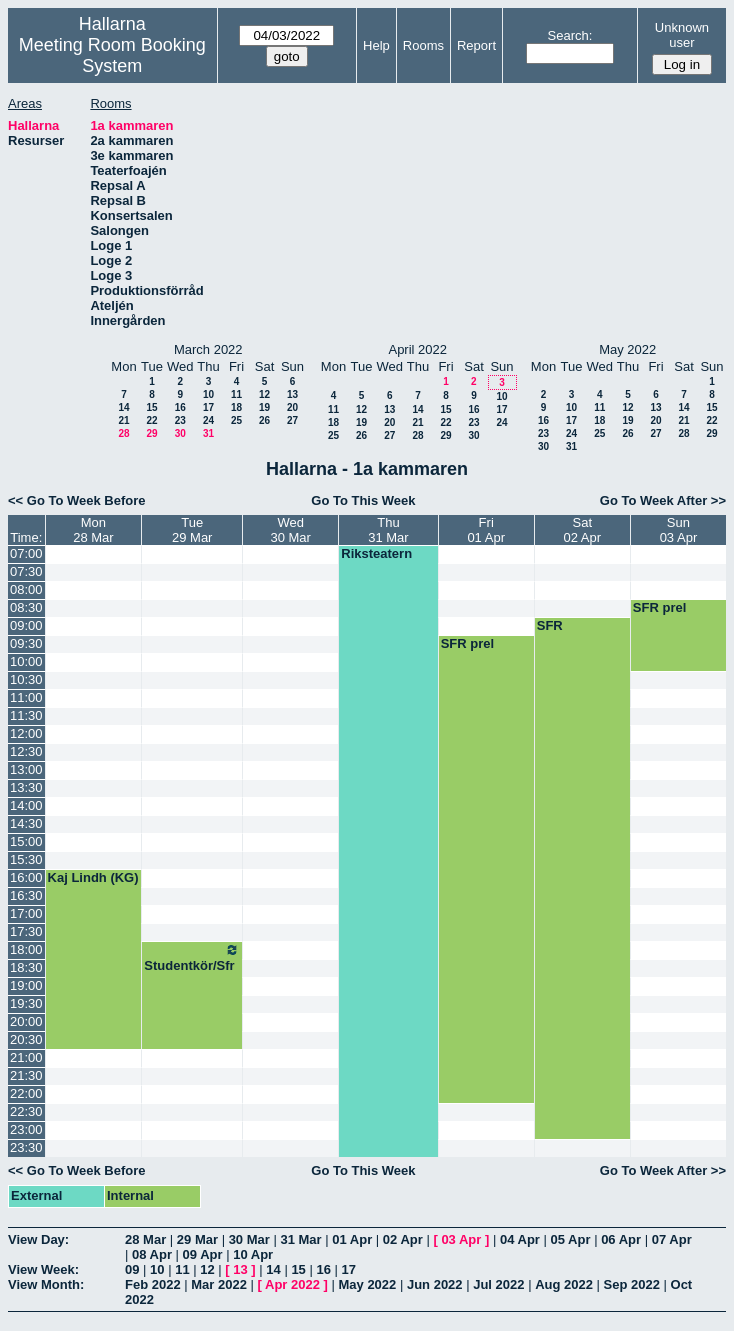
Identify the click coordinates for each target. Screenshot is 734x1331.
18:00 (26, 949)
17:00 (26, 913)
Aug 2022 (564, 1284)
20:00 (26, 1021)
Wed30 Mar (290, 530)
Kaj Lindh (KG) (93, 877)
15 (151, 407)
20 (292, 407)
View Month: (46, 1284)
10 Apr (253, 1254)
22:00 (26, 1093)
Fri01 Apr (486, 530)
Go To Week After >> (663, 500)
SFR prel (659, 607)
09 (132, 1269)
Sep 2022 (632, 1284)
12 (264, 394)
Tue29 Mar (192, 530)
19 (264, 407)
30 (180, 433)
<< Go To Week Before (77, 500)
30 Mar (249, 1239)
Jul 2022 (498, 1284)
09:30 (26, 643)
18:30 (26, 967)
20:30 (26, 1039)
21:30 (26, 1075)
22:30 (26, 1111)
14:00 (26, 805)
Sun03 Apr (679, 530)
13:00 (26, 769)
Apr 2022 (292, 1284)
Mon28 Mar (93, 530)
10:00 (26, 661)
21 (123, 420)
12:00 (26, 733)
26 (264, 420)
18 (236, 407)
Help (376, 45)
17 (208, 407)
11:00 (26, 697)
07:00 (26, 553)
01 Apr (352, 1239)
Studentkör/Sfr (192, 957)
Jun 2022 (435, 1284)
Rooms (423, 45)
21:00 (26, 1057)
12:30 (26, 751)
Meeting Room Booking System (112, 55)
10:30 (26, 679)
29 (151, 433)
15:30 (26, 859)
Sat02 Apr (583, 530)
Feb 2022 (153, 1284)
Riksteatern (376, 553)
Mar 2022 (219, 1284)
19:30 (26, 1003)
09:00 (26, 625)
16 (180, 407)
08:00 (26, 589)
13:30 (26, 787)
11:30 (26, 715)
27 (292, 420)
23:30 (26, 1147)
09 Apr (203, 1254)
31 (208, 433)
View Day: (38, 1239)
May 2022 (367, 1284)
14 (123, 407)
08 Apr (152, 1254)
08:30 (26, 607)
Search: (570, 35)
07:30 (26, 571)
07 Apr (672, 1239)
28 (123, 433)
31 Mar (300, 1239)
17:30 (26, 931)
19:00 (26, 985)
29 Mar (197, 1239)
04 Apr (520, 1239)
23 (180, 420)
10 (208, 394)
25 (236, 420)
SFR (550, 625)
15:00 (26, 841)
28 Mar (145, 1239)
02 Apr (403, 1239)
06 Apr (621, 1239)
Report (476, 45)
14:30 (26, 823)
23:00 (26, 1129)
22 (151, 420)
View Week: (43, 1269)
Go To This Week (363, 500)
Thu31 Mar (388, 530)
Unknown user (682, 35)
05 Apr (571, 1239)
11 (236, 394)
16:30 (26, 895)
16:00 (26, 877)
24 (208, 420)
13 (292, 394)
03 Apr (461, 1239)
